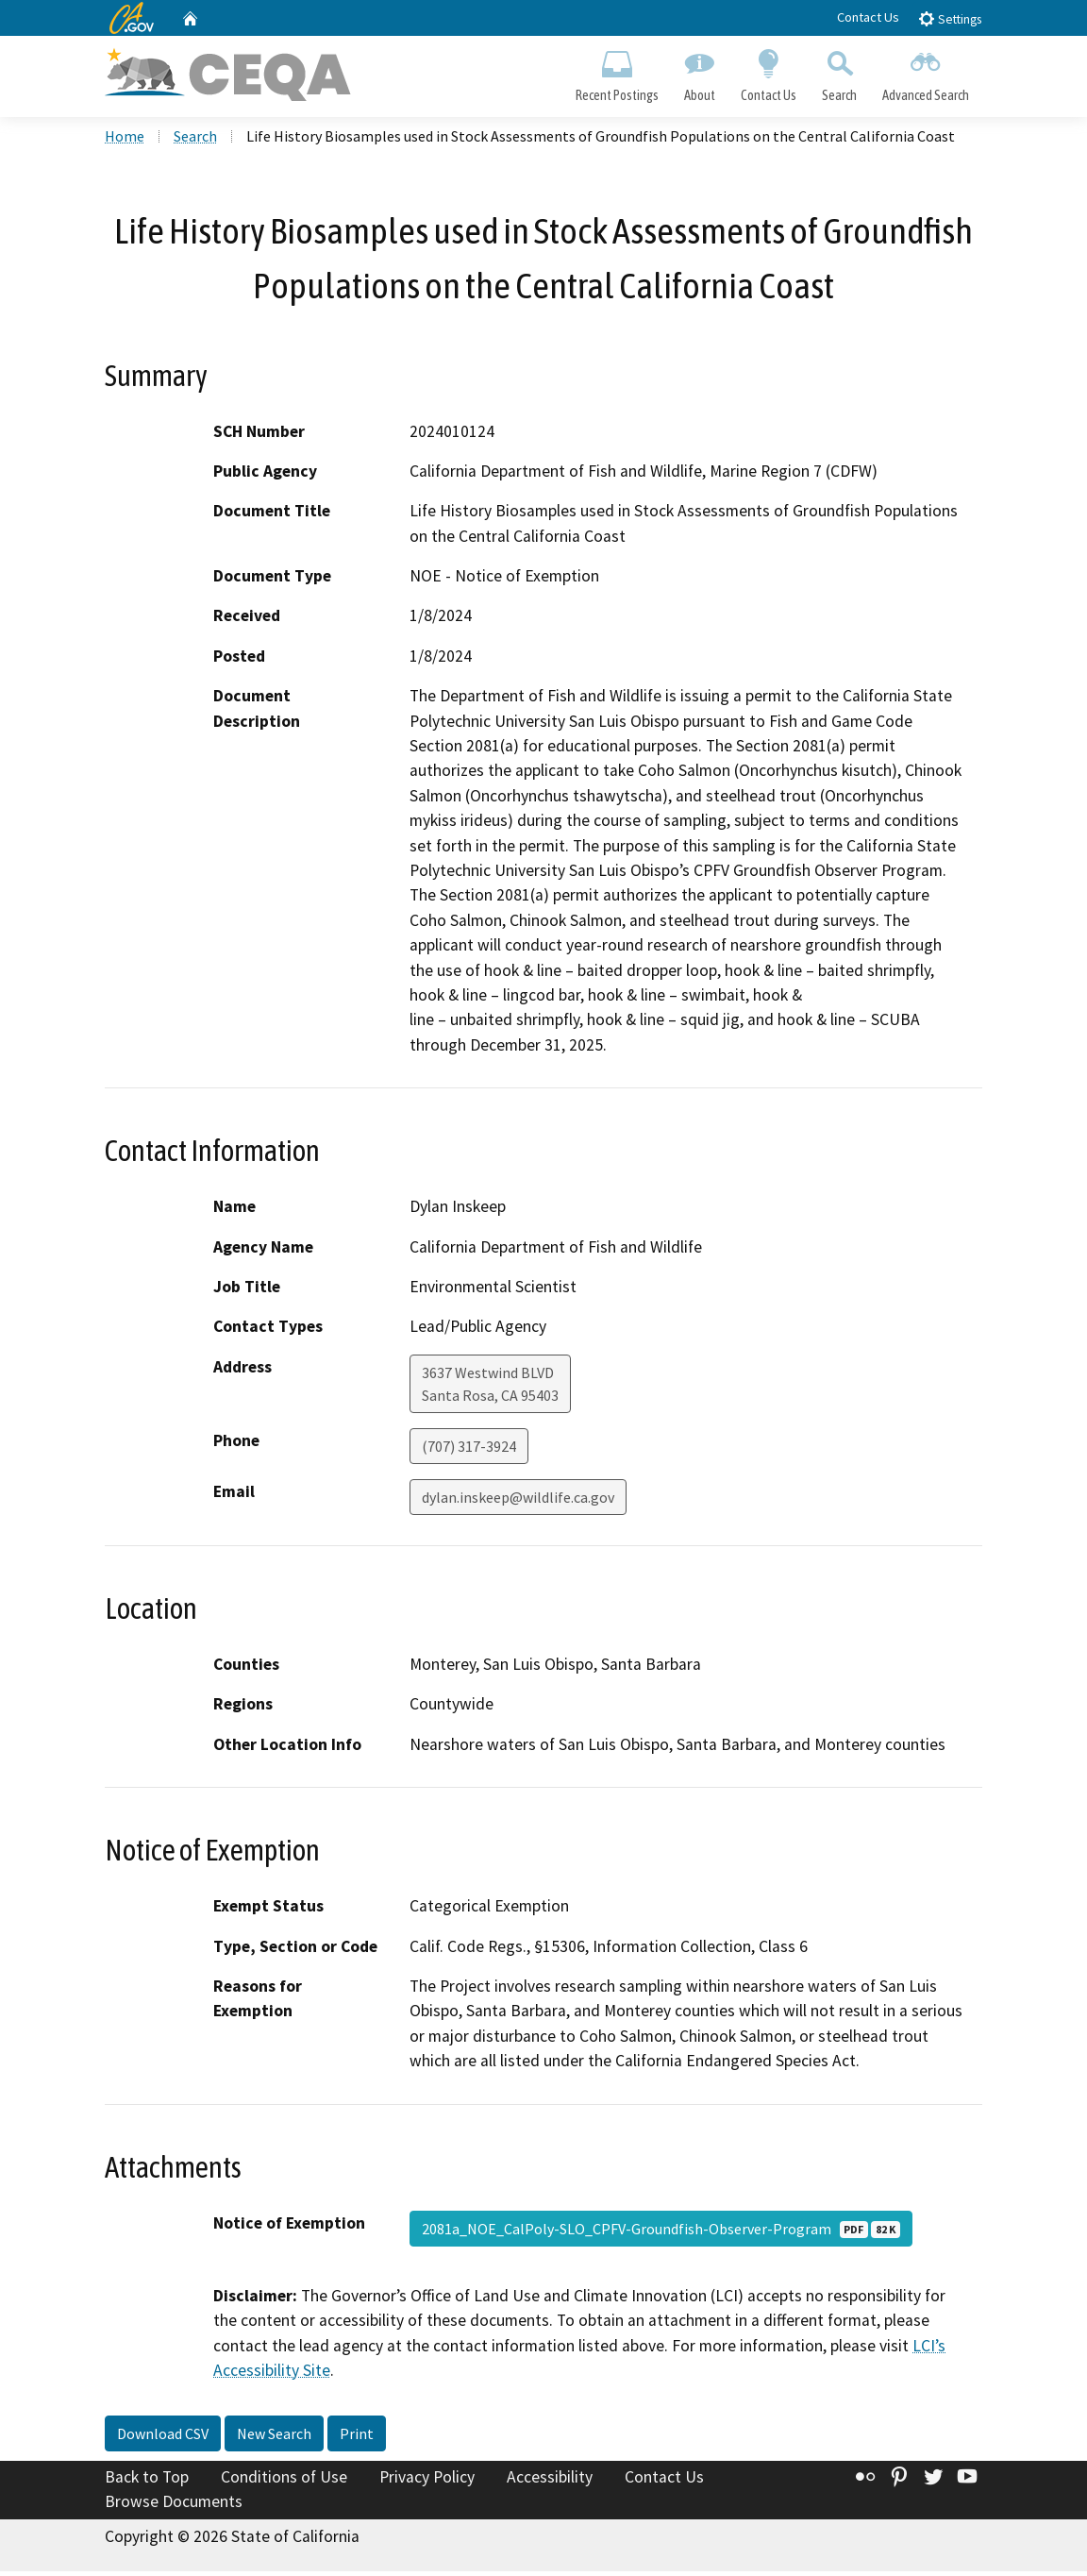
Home (124, 140)
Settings (949, 18)
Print (357, 2438)
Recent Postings (616, 72)
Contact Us (868, 16)
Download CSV (163, 2438)
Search (839, 72)
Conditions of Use (284, 2481)
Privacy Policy (427, 2481)
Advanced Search (926, 72)
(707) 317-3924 (469, 1449)
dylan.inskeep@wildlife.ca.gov (518, 1500)
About (699, 72)
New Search (274, 2438)
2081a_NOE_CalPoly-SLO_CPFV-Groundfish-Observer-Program (661, 2232)
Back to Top (147, 2481)
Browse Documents (173, 2506)
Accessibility (550, 2481)
